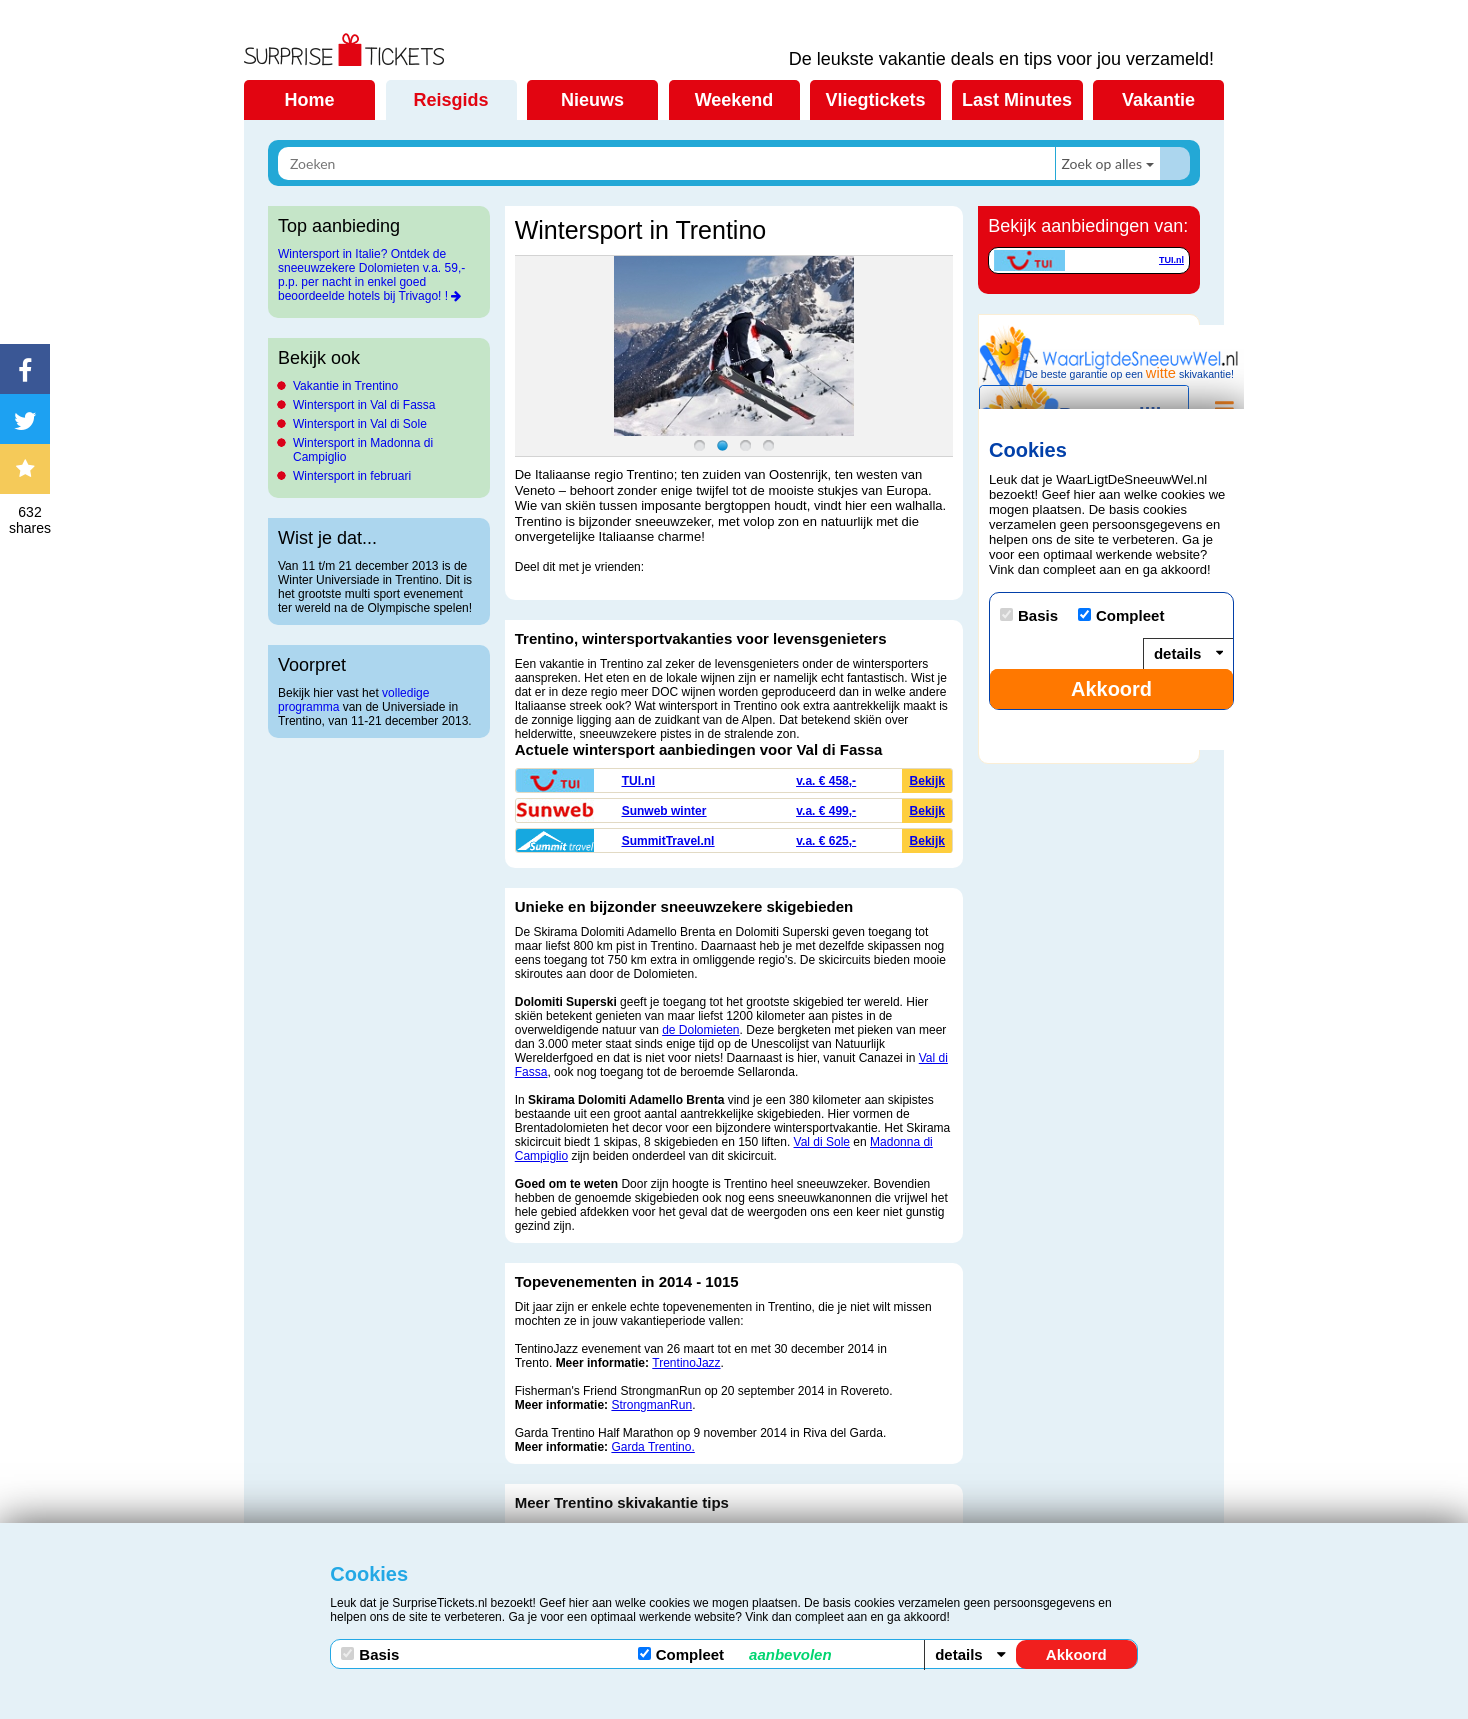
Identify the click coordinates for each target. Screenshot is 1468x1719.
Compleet (735, 1654)
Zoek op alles (1101, 163)
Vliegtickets (875, 100)
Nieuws (592, 100)
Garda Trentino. (652, 1447)
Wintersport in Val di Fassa (364, 405)
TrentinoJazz (686, 1363)
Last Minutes (1017, 100)
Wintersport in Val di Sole (360, 424)
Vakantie (1158, 100)
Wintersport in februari (352, 476)
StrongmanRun (651, 1405)
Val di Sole (822, 1142)
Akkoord (1076, 1654)
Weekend (734, 100)
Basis (370, 1654)
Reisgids (450, 100)
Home (309, 100)
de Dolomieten (700, 1030)
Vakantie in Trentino (345, 386)
